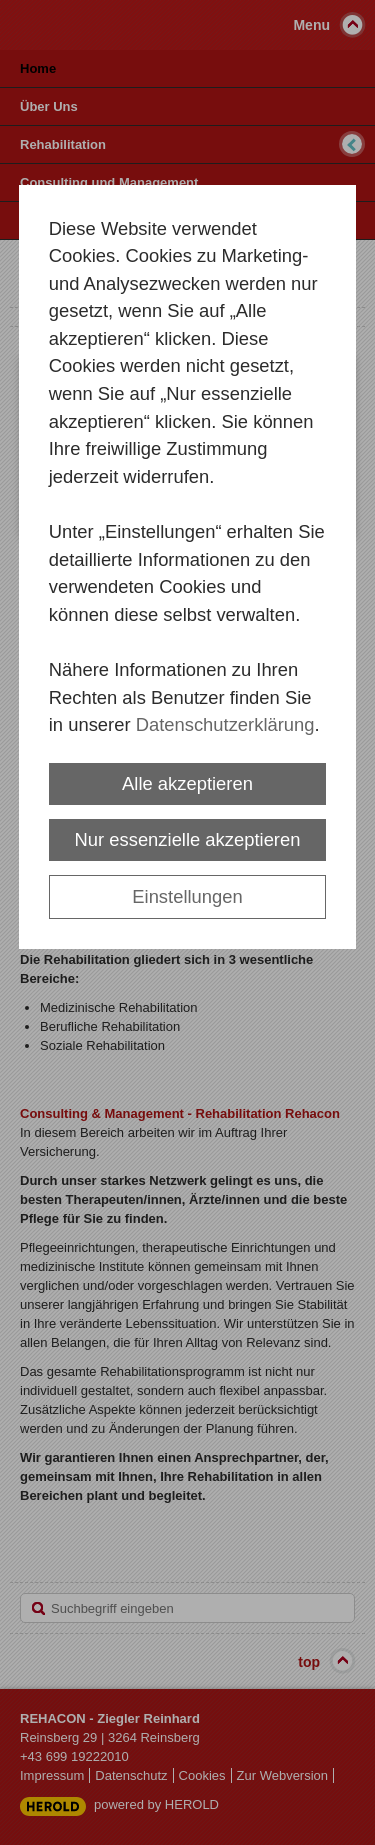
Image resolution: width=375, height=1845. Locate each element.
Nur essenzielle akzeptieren (188, 839)
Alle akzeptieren (187, 783)
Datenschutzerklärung (225, 724)
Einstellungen (187, 896)
